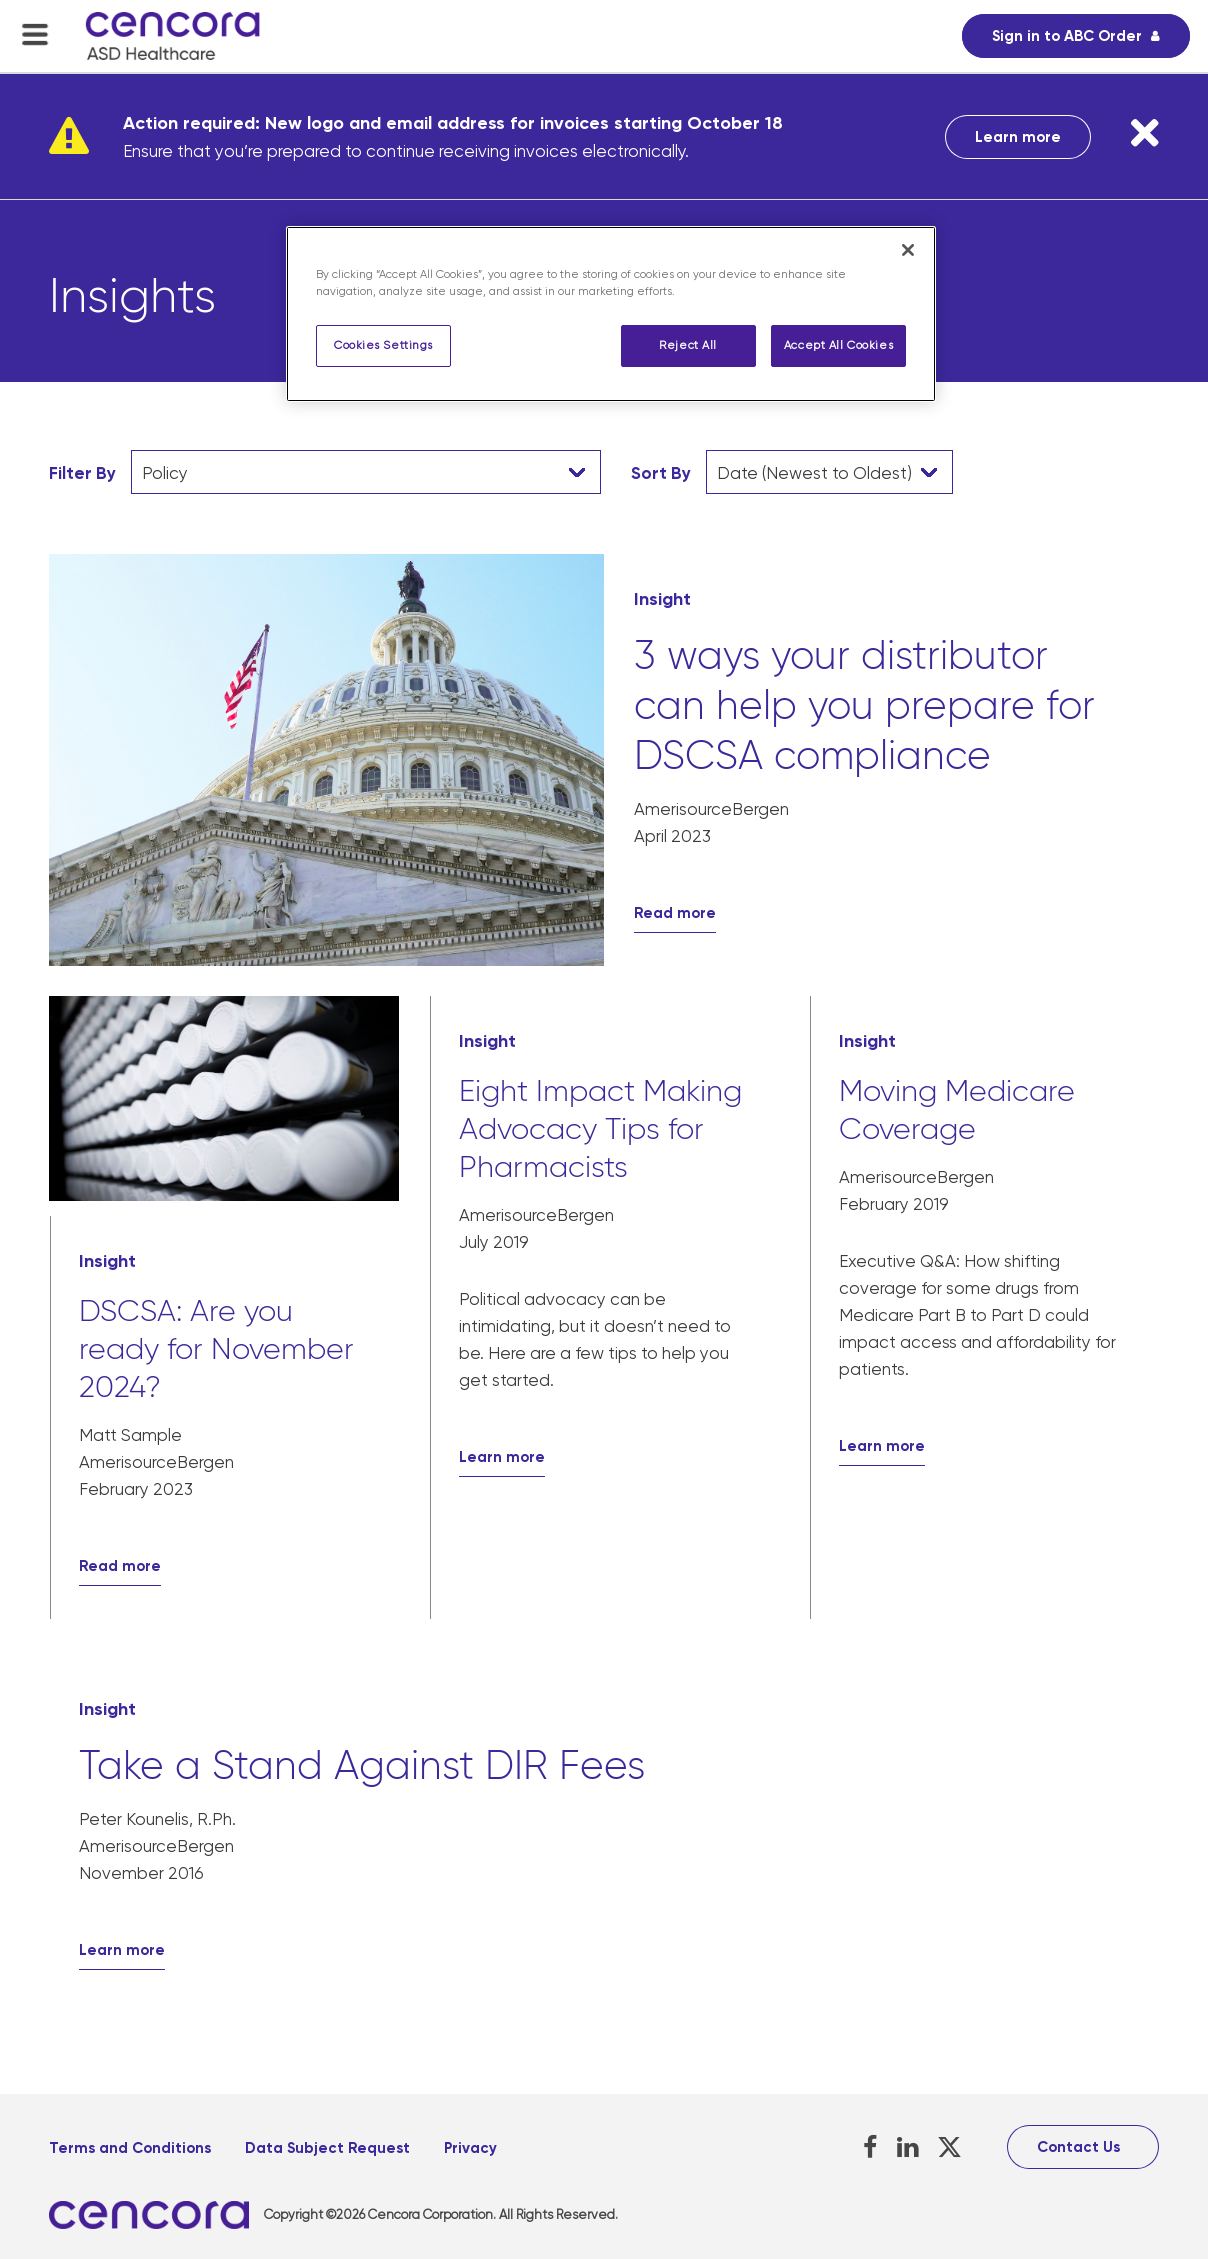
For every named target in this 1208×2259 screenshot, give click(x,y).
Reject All (688, 345)
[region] (611, 314)
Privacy (470, 2148)
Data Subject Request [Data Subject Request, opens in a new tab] (327, 2148)
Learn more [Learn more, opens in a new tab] (1018, 137)
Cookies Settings (383, 345)
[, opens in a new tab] (156, 2215)
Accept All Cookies (838, 345)
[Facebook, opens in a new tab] (870, 2147)
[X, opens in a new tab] (949, 2147)
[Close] (908, 250)
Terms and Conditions (130, 2148)
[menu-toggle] (35, 34)
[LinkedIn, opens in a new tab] (907, 2147)
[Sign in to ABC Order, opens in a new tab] (1076, 36)
